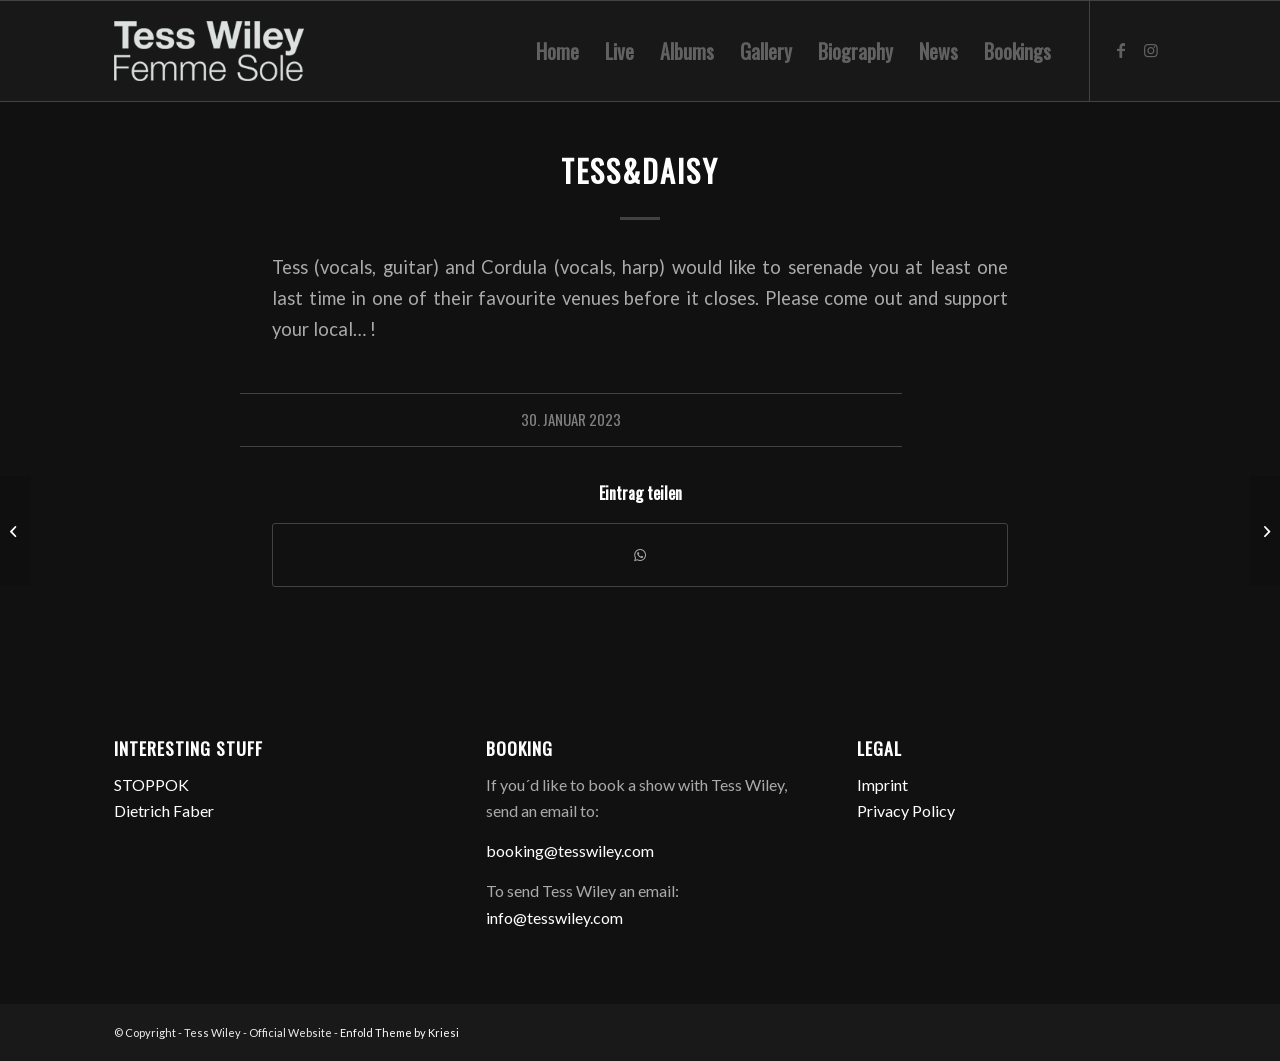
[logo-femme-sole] (209, 51)
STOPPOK (151, 784)
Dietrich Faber (164, 810)
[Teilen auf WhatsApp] (640, 555)
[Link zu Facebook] (1121, 50)
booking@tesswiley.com (570, 850)
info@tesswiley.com (554, 917)
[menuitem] (557, 51)
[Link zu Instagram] (1151, 50)
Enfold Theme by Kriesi (399, 1032)
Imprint (882, 784)
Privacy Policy (906, 810)
